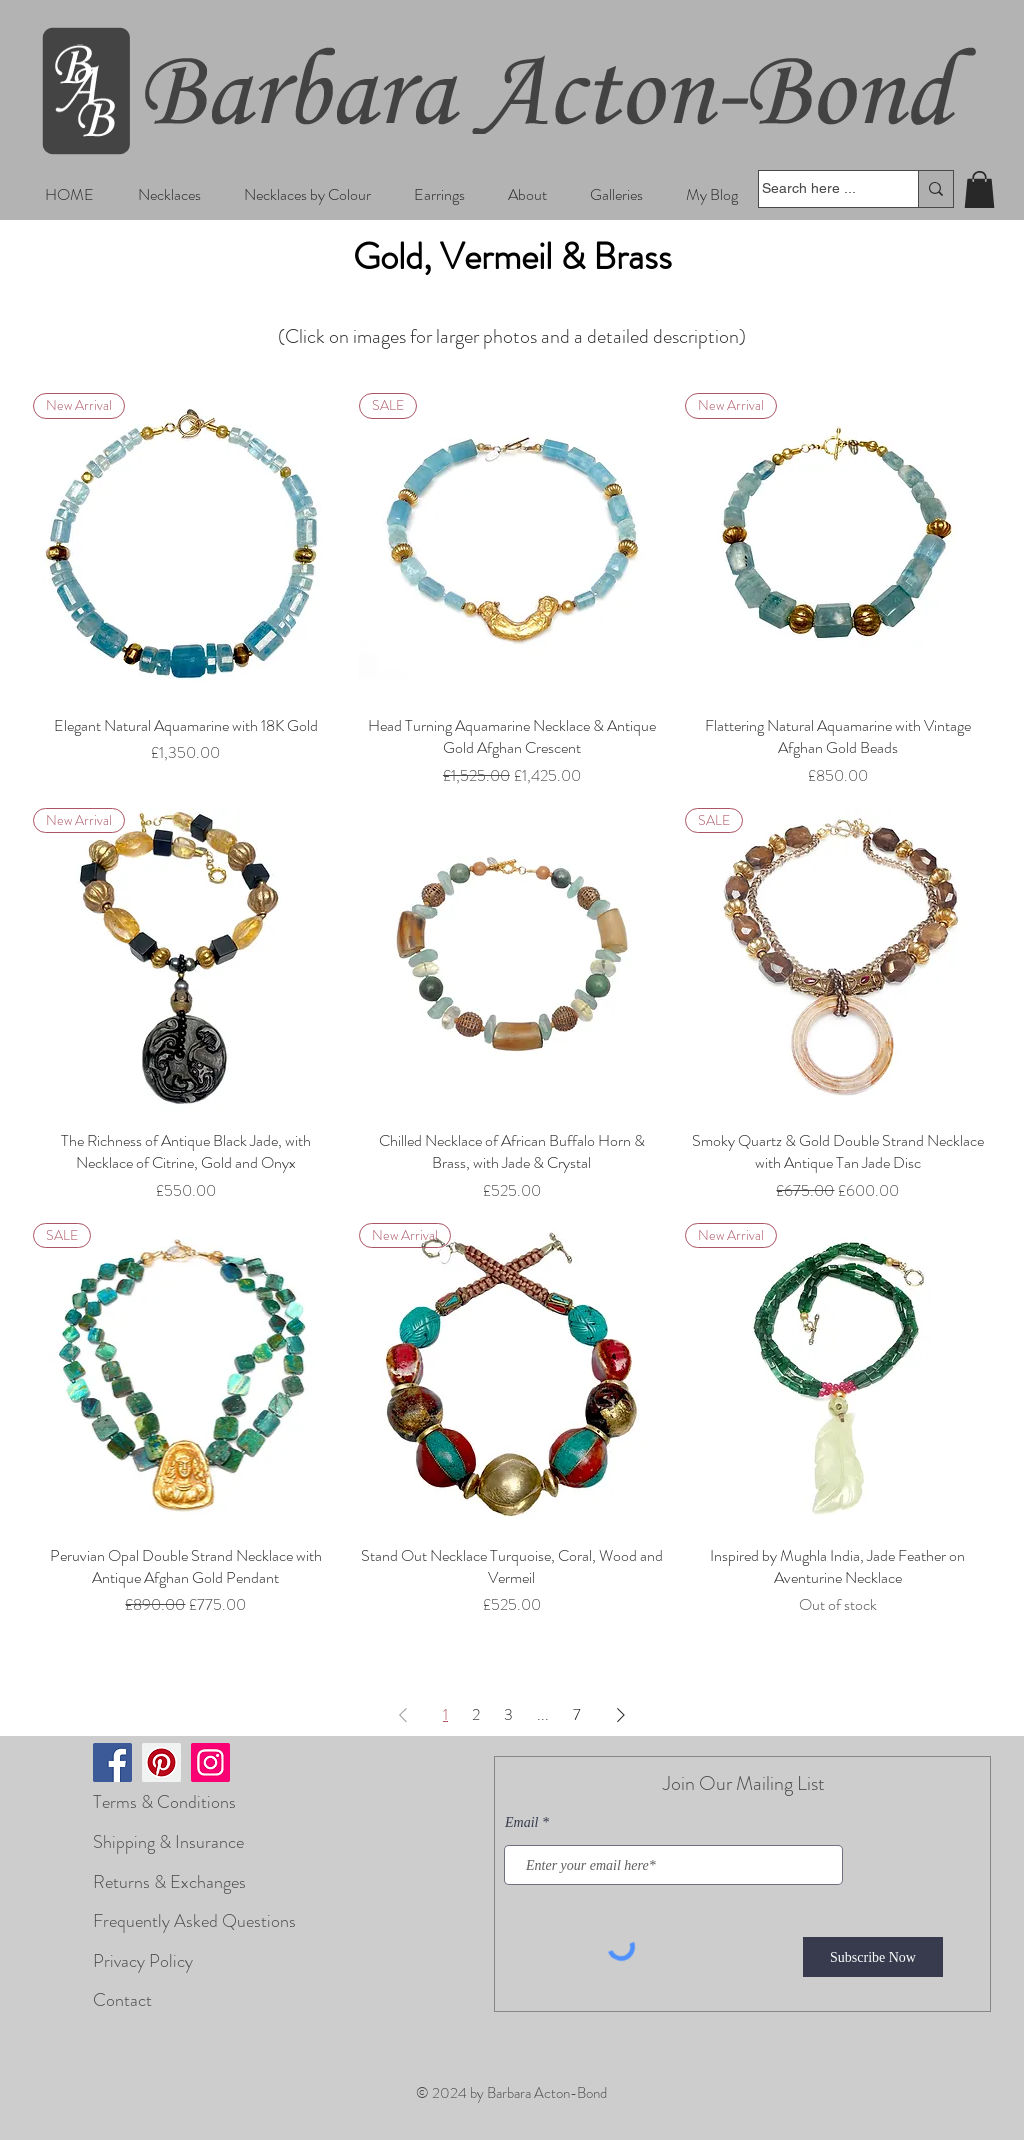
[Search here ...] (819, 189)
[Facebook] (112, 1762)
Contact (122, 2000)
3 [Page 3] (508, 1714)
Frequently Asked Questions (194, 1921)
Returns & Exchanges (169, 1882)
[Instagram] (210, 1762)
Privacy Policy (143, 1961)
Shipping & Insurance (168, 1842)
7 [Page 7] (577, 1714)
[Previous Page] (403, 1715)
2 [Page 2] (476, 1714)
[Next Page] (621, 1715)
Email (521, 1823)
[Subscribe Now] (873, 1957)
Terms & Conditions (164, 1802)
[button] (169, 194)
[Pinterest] (161, 1762)
